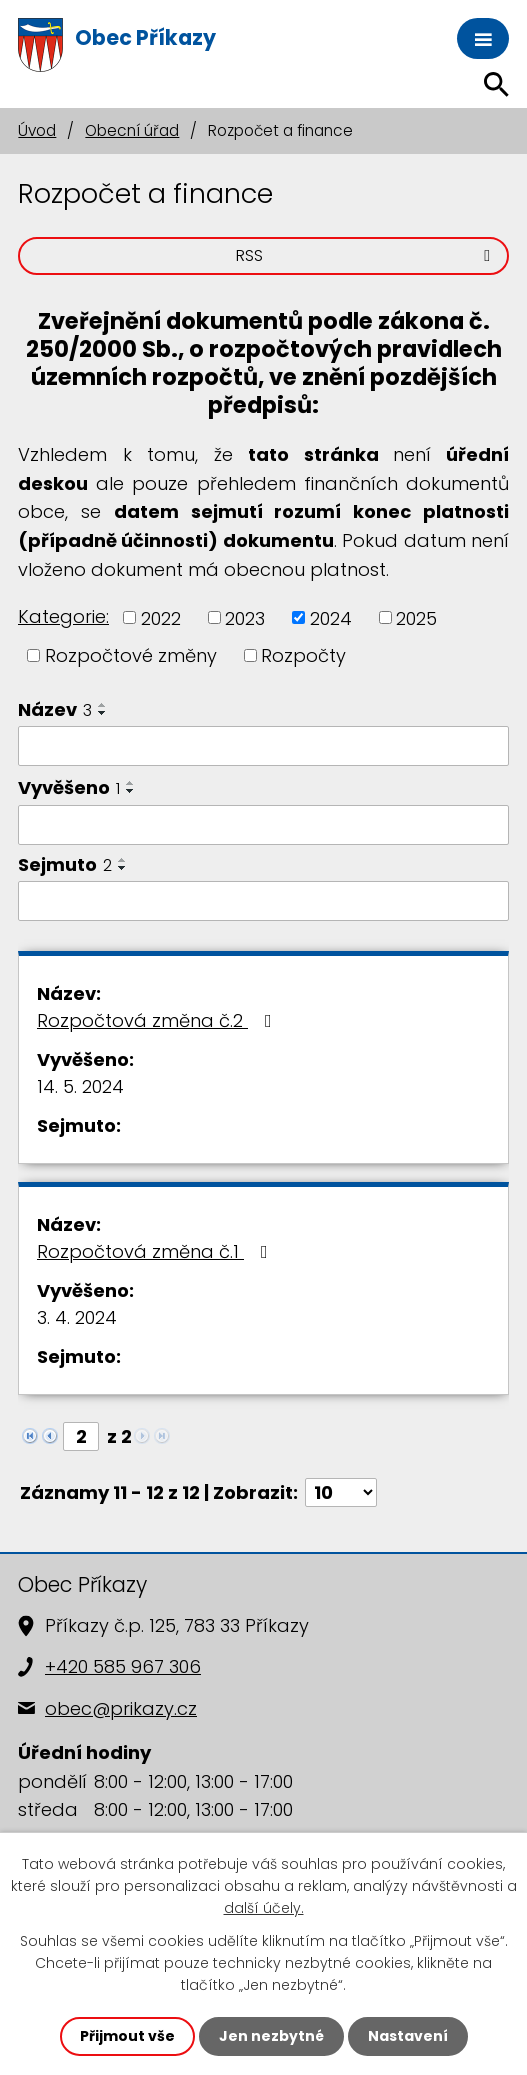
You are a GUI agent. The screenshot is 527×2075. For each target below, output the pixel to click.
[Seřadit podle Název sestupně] (103, 713)
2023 (245, 617)
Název (55, 709)
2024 (331, 617)
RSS (366, 255)
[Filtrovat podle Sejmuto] (263, 901)
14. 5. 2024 (80, 1086)
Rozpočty (303, 655)
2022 (161, 617)
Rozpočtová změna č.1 (156, 1251)
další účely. (264, 1909)
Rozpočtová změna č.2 (158, 1020)
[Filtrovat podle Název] (263, 746)
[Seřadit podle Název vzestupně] (103, 705)
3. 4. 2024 (77, 1317)
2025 (416, 617)
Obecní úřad (132, 130)
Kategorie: (63, 616)
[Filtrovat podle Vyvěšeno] (263, 825)
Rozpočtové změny (131, 655)
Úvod (37, 130)
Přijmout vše (127, 2036)
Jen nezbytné (271, 2036)
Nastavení (408, 2036)
